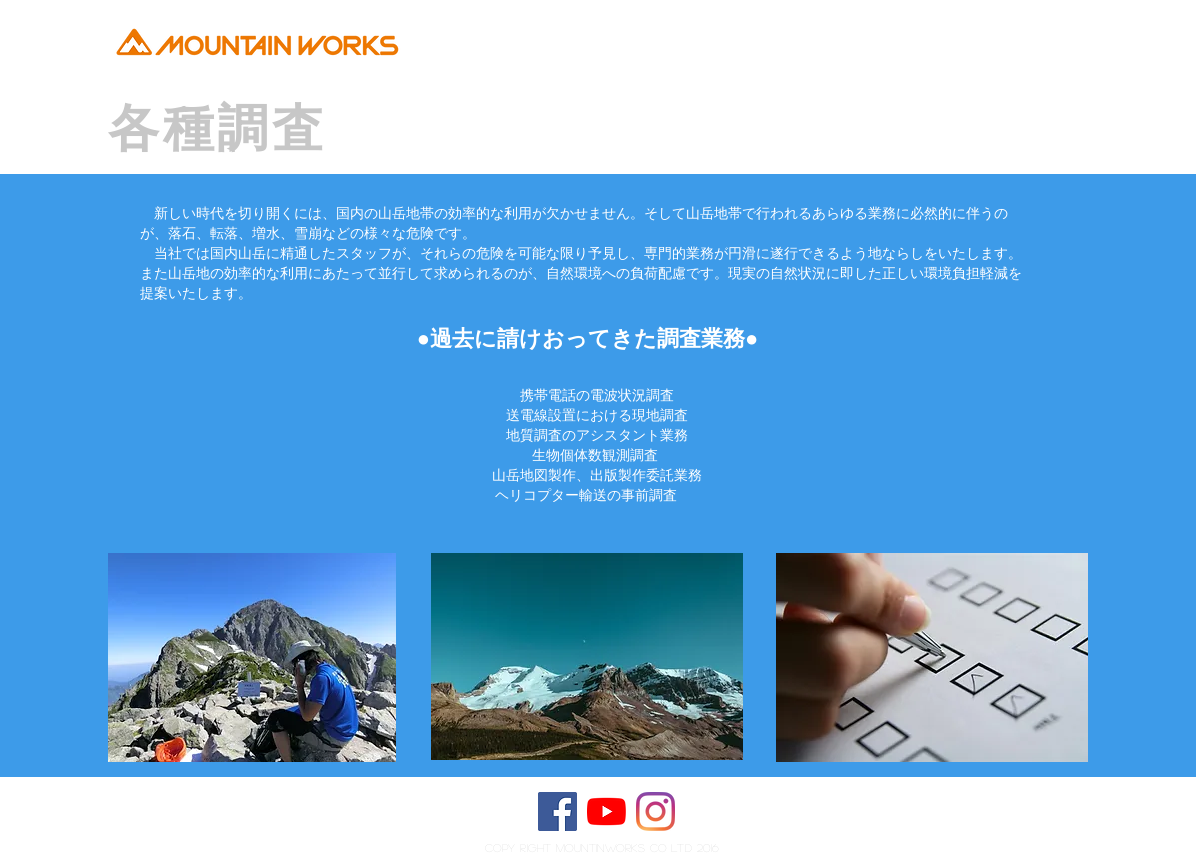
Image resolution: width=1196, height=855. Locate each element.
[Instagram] (655, 811)
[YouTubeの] (606, 811)
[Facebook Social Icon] (557, 811)
